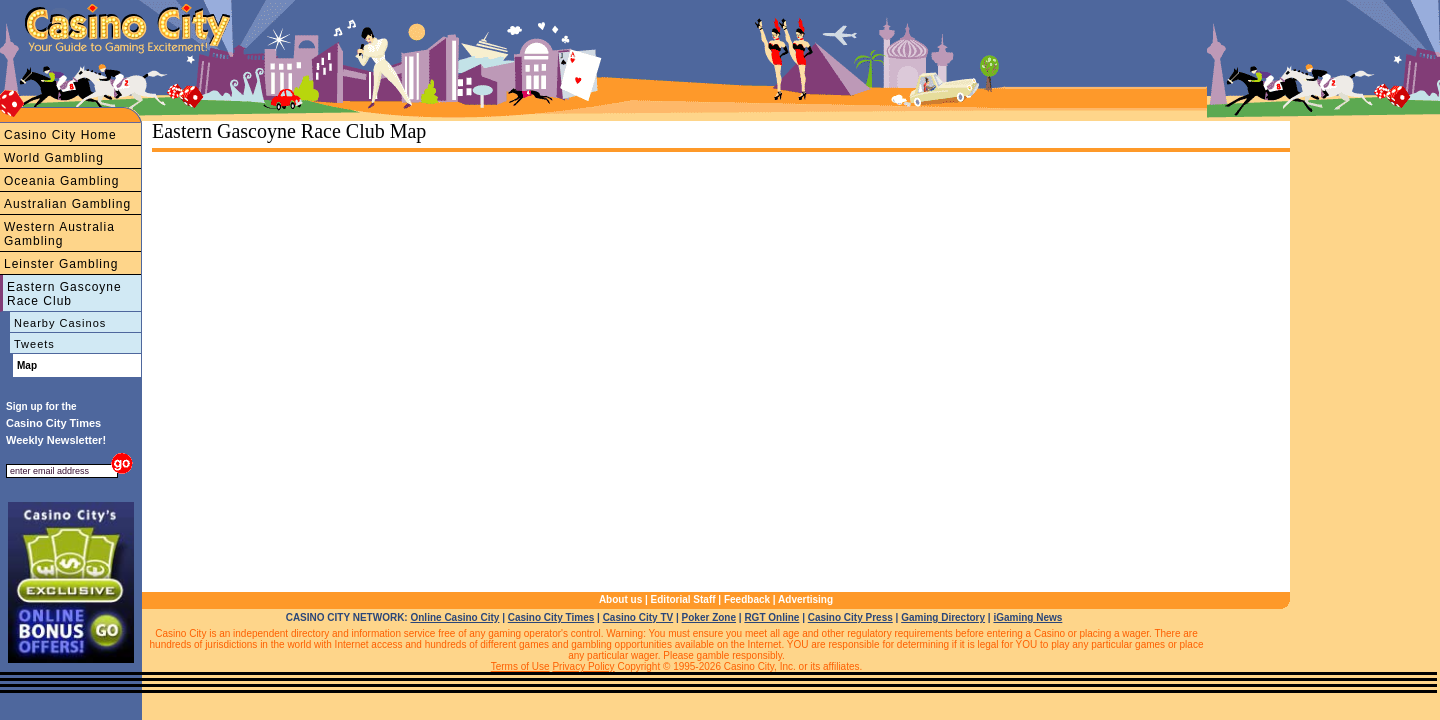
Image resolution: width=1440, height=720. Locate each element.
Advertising (805, 599)
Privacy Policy (583, 666)
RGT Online (771, 617)
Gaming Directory (943, 617)
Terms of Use (520, 666)
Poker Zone (709, 617)
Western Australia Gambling (59, 234)
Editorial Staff (683, 599)
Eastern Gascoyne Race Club (64, 294)
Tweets (34, 344)
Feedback (747, 599)
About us (620, 599)
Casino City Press (850, 617)
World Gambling (54, 158)
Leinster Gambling (61, 264)
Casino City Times (551, 617)
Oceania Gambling (61, 181)
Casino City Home (60, 135)
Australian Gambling (67, 204)
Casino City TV (638, 617)
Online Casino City (454, 617)
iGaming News (1027, 617)
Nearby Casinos (60, 323)
